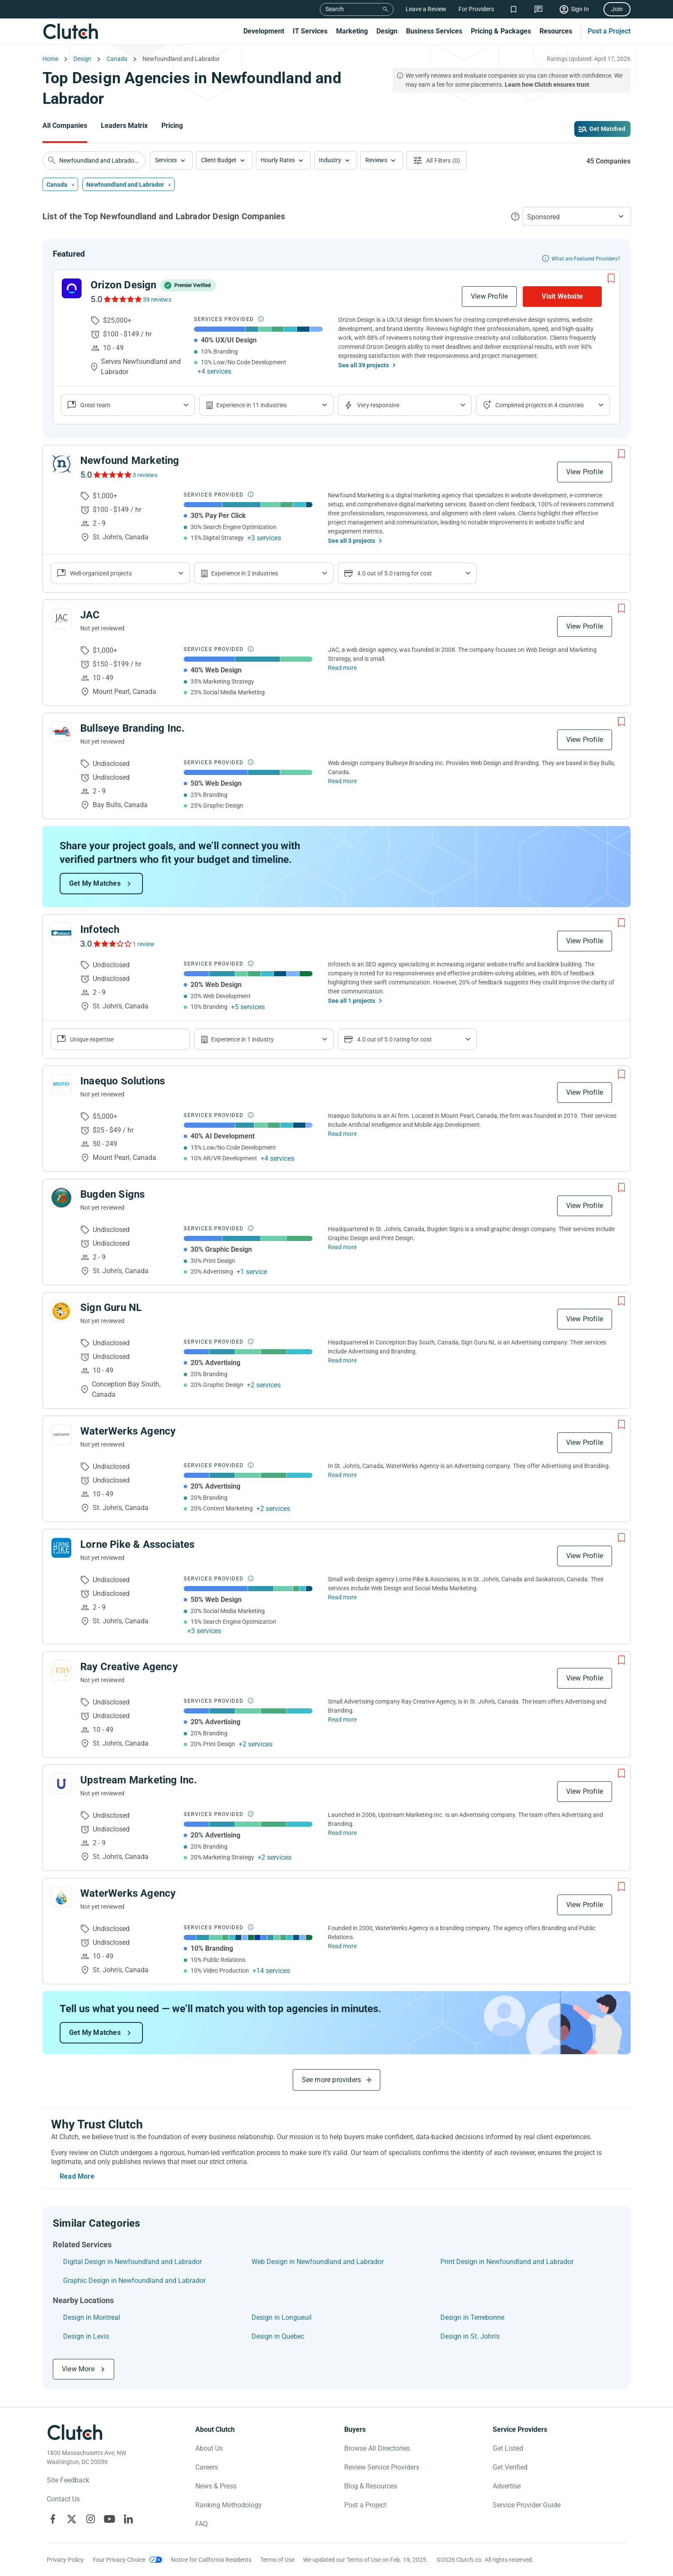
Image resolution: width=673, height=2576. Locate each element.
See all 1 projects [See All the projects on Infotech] (351, 1000)
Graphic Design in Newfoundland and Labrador (134, 2280)
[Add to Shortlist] (611, 278)
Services (166, 160)
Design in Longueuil (282, 2317)
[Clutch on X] (72, 2519)
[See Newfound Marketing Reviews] (112, 474)
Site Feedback (68, 2480)
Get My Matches (95, 883)
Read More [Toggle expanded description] (77, 2176)
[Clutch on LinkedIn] (128, 2519)
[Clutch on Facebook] (53, 2519)
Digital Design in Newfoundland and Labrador (132, 2262)
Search (334, 9)
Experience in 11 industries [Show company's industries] (251, 405)
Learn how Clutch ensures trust (547, 84)
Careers (206, 2467)
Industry (330, 160)
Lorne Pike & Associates (137, 1544)
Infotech (100, 929)
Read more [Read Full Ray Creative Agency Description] (342, 1719)
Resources (556, 31)
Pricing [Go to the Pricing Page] (172, 125)
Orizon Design (124, 285)
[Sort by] (577, 216)
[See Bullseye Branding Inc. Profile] (61, 731)
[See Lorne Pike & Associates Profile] (61, 1548)
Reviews (376, 160)
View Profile (489, 296)
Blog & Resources (370, 2486)
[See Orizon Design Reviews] (122, 299)
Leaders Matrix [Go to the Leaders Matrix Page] (124, 125)
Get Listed (508, 2448)
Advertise (507, 2486)
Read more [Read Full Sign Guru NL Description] (342, 1360)
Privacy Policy (65, 2559)
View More (78, 2369)
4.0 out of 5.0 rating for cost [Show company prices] (394, 573)
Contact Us (63, 2499)
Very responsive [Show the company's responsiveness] (378, 405)
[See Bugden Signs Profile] (61, 1197)
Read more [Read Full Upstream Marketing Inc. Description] (342, 1832)
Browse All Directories (377, 2448)
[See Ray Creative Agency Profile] (61, 1670)
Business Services (434, 31)
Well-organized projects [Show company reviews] (101, 573)
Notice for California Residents (211, 2559)
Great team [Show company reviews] (95, 405)
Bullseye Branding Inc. (132, 728)
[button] (171, 160)
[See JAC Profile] (61, 618)
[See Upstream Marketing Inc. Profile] (61, 1783)
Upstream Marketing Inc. (138, 1780)
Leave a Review (426, 9)
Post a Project (609, 31)
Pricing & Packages (501, 31)
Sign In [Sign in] (580, 9)
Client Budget (218, 160)
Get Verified (510, 2467)
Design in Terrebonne (472, 2317)
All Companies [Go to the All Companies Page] (64, 125)
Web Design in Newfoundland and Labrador (318, 2262)
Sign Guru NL (111, 1308)
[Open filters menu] (437, 160)
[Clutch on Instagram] (91, 2519)
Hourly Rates (278, 160)
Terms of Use (277, 2559)
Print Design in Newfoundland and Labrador (506, 2262)
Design (386, 31)
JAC (90, 615)
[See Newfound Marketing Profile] (61, 464)
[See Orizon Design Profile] (71, 288)
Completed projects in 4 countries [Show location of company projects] (539, 405)
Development (263, 31)
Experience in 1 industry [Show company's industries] (242, 1039)
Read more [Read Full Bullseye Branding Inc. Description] (342, 781)
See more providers (331, 2080)
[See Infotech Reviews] (112, 943)
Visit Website (562, 296)
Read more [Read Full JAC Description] (342, 667)
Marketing (352, 31)
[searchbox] (94, 160)
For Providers (476, 9)
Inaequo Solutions (122, 1081)
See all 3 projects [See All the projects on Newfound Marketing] (351, 540)
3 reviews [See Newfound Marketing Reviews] (145, 475)
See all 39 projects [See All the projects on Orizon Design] (363, 365)
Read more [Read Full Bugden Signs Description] (342, 1247)
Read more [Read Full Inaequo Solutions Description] (342, 1133)
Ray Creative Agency (129, 1667)
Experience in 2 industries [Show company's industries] (244, 573)
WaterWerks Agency (128, 1431)
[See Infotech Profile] (61, 933)
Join (617, 9)
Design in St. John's (470, 2336)
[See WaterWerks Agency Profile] (61, 1434)
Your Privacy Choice (118, 2559)
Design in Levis (86, 2336)
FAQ (201, 2524)
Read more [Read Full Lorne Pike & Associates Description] (342, 1597)
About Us (209, 2448)
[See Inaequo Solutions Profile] (61, 1084)
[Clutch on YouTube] (109, 2519)
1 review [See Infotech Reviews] (144, 944)
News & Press (215, 2486)
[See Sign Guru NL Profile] (61, 1311)
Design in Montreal (91, 2317)
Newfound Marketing (129, 460)
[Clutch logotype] (75, 2432)
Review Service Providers (381, 2467)
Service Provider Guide (527, 2505)
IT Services (310, 31)
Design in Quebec (278, 2336)
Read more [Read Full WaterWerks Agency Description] (342, 1474)
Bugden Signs (112, 1194)
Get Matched (607, 128)
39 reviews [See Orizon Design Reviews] (157, 299)
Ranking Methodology (228, 2505)
